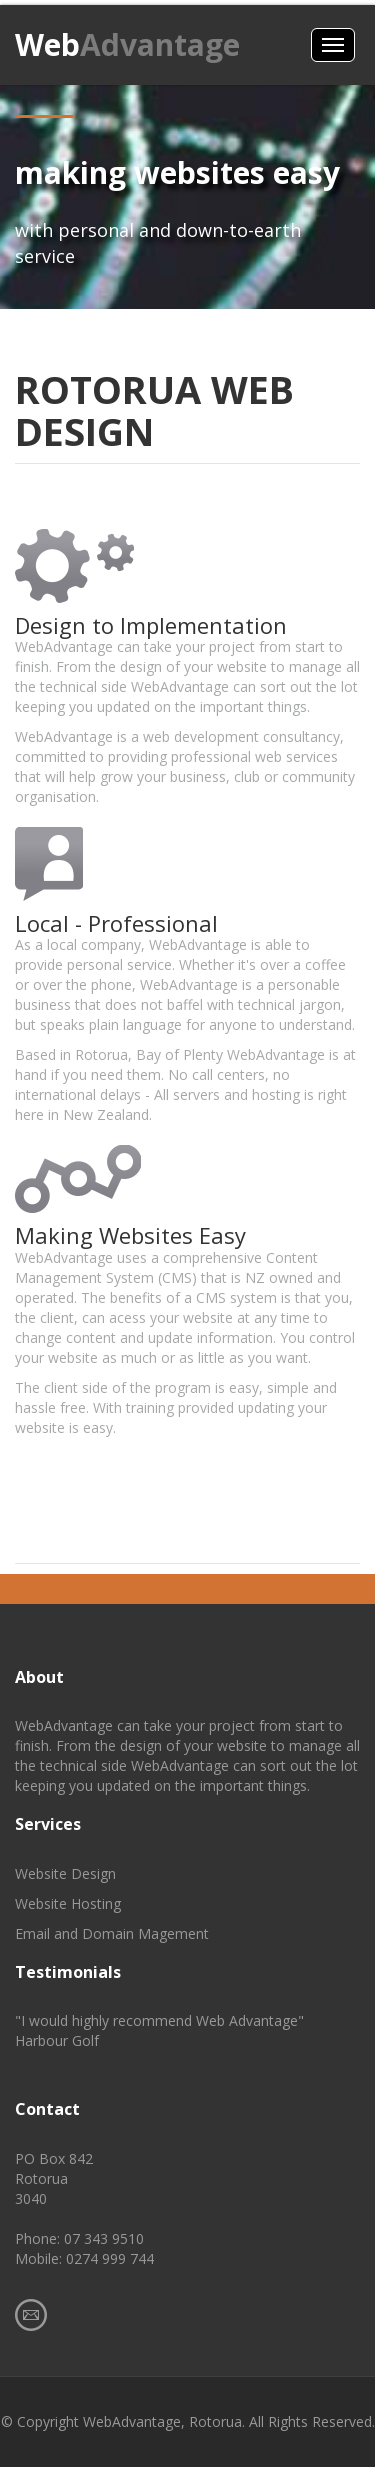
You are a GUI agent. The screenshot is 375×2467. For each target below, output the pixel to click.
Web (127, 44)
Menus (333, 45)
